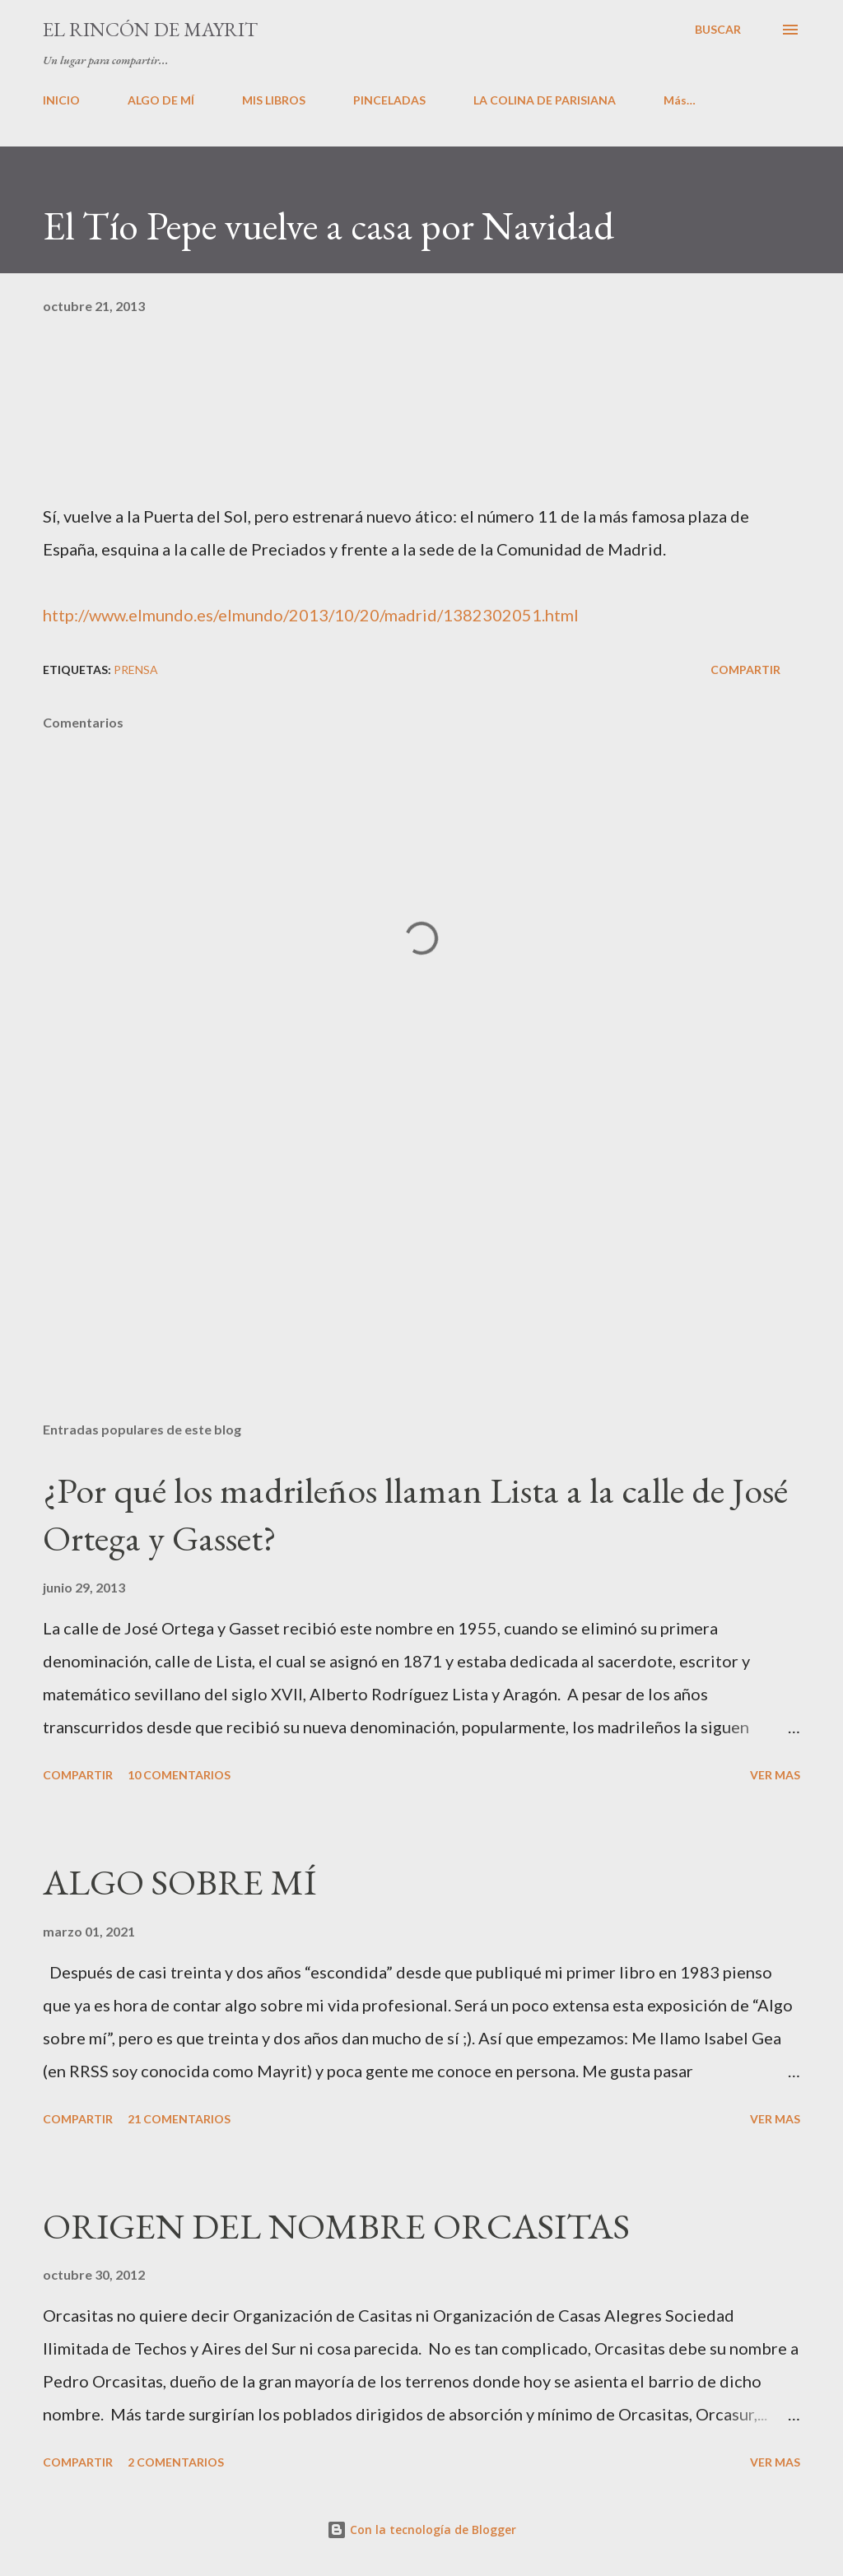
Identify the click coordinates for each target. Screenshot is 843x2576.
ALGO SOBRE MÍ (179, 1881)
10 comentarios (179, 1775)
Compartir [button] (745, 670)
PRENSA (136, 670)
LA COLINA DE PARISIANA (544, 100)
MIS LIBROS (273, 100)
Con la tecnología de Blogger (421, 2529)
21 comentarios (179, 2119)
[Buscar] (718, 30)
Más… (680, 100)
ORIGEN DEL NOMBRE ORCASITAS (336, 2225)
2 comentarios (176, 2462)
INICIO (61, 100)
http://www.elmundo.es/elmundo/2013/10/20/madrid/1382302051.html (311, 615)
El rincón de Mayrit (150, 29)
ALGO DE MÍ (161, 100)
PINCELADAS (389, 100)
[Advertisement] (421, 1280)
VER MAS (775, 1775)
